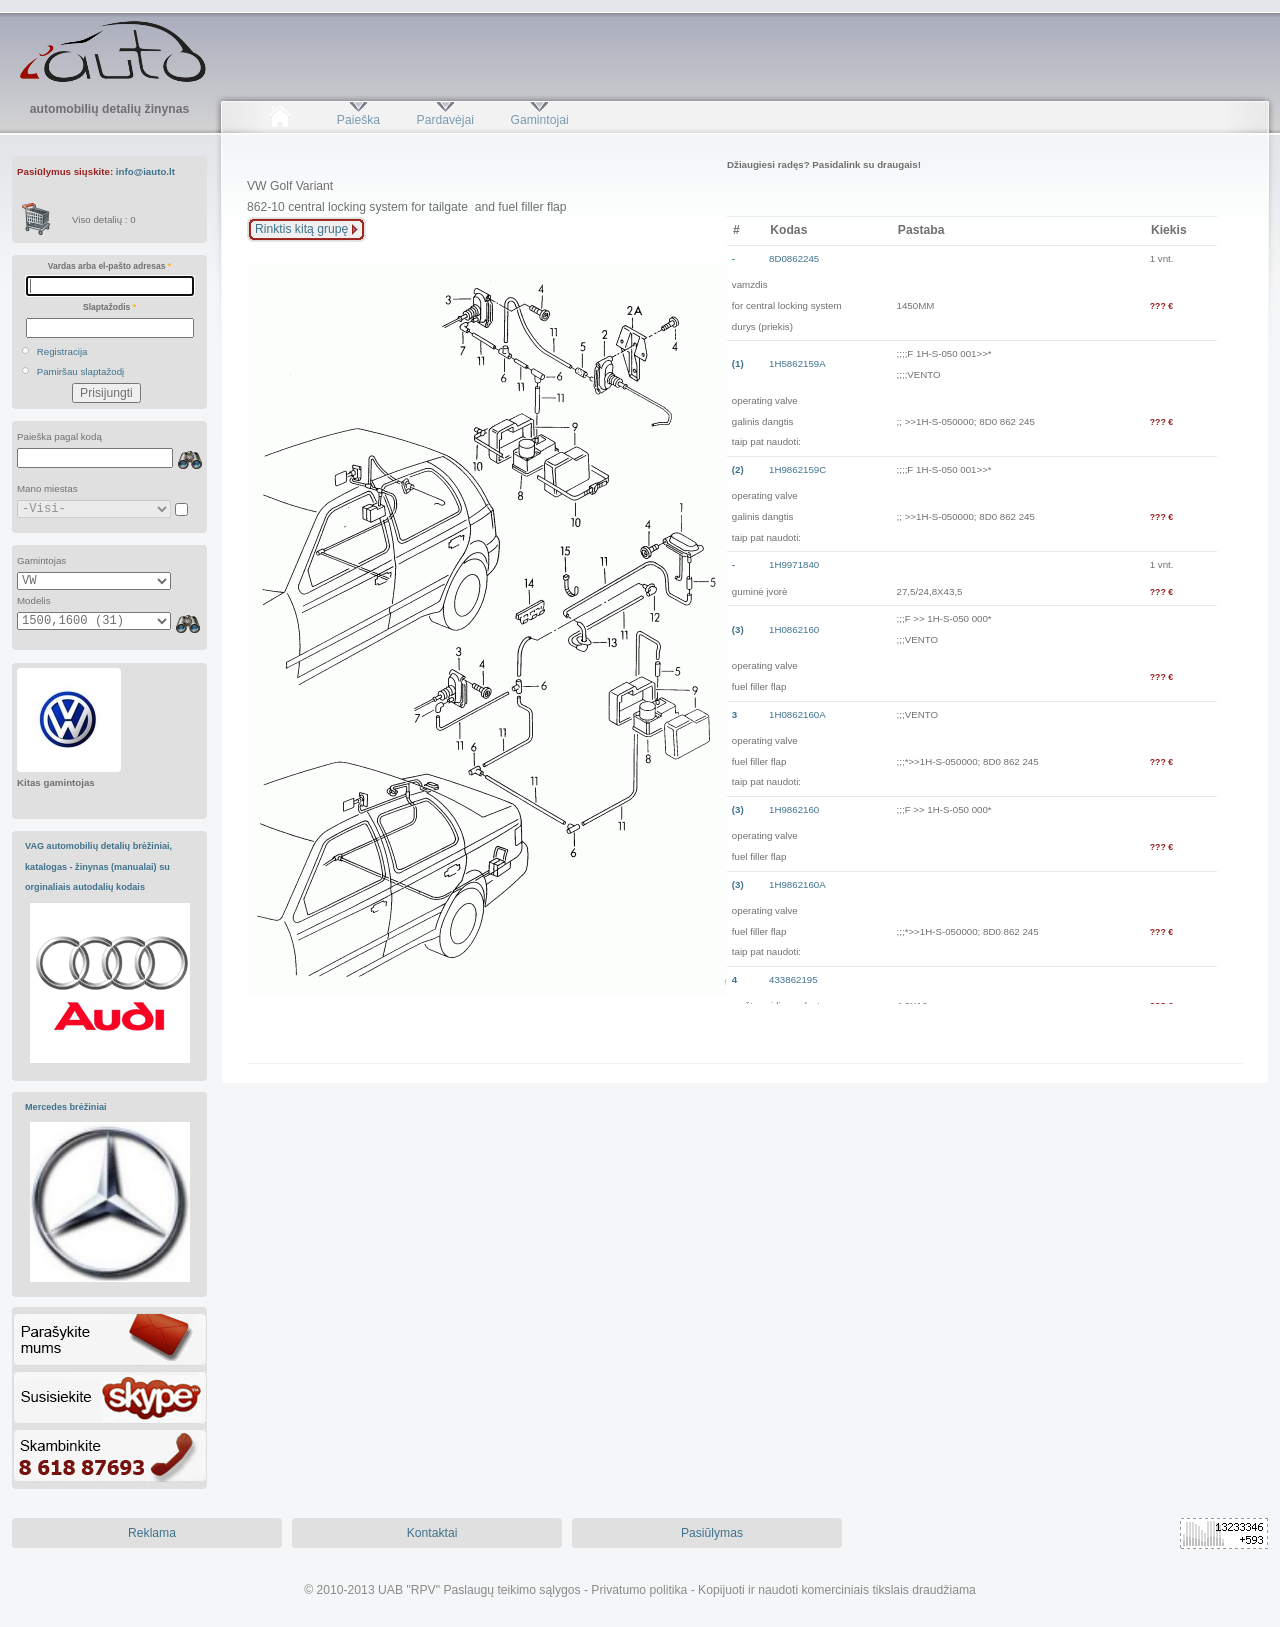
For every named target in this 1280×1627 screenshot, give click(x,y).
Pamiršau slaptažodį (81, 371)
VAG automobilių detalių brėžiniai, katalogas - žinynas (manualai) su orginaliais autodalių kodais (98, 866)
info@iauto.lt (145, 171)
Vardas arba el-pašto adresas (109, 266)
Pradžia (279, 120)
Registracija (62, 351)
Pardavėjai (445, 120)
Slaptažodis (109, 307)
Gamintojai (539, 120)
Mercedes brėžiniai (66, 1107)
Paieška (358, 120)
